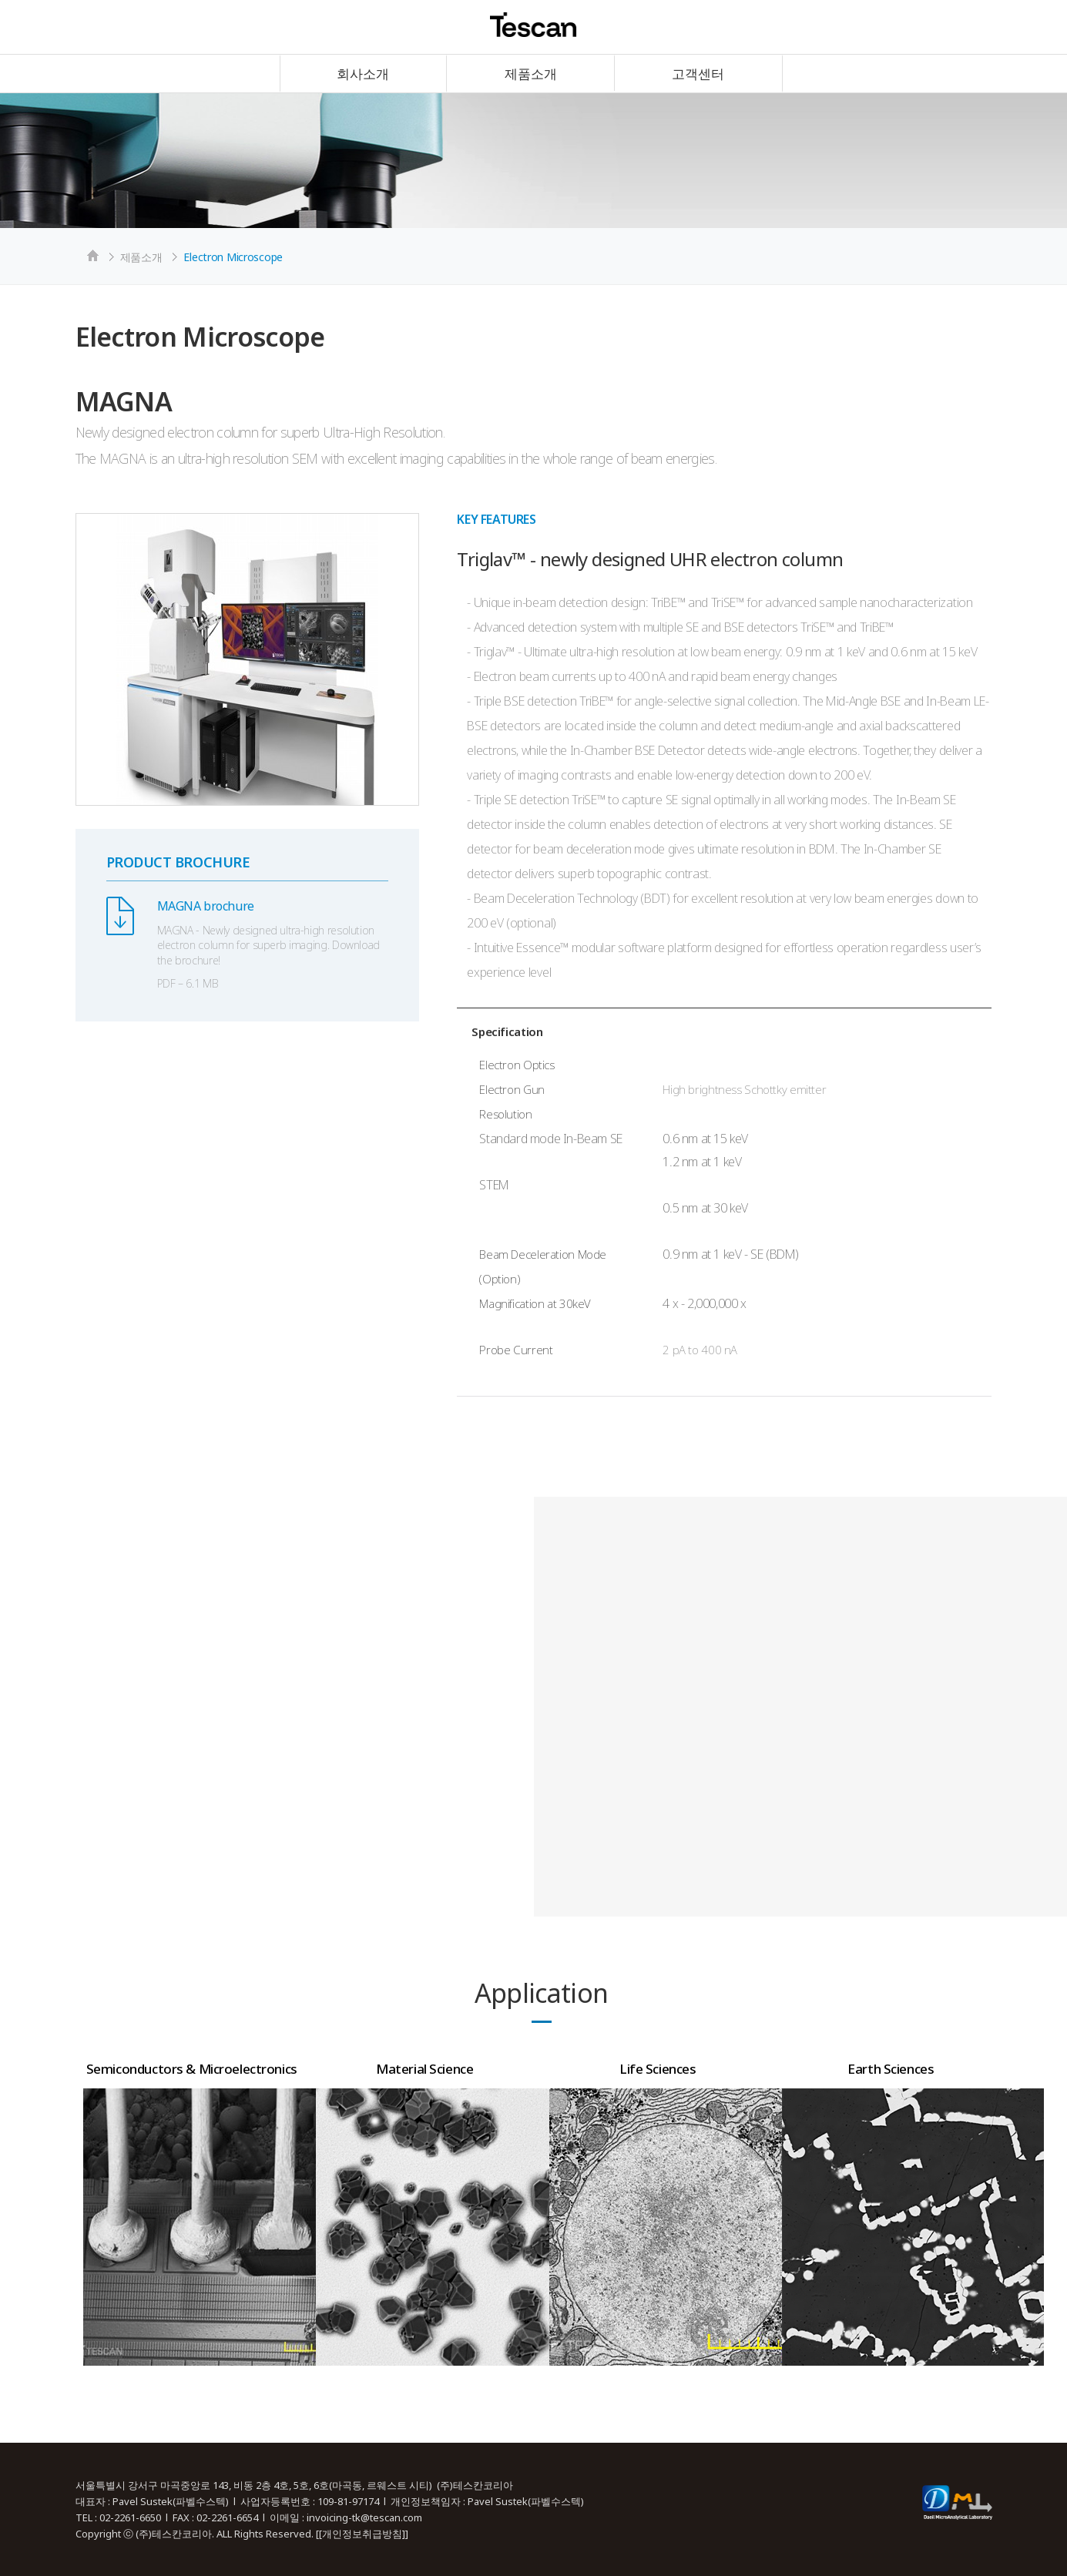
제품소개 (531, 73)
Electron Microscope (233, 257)
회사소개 (363, 73)
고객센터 (698, 73)
